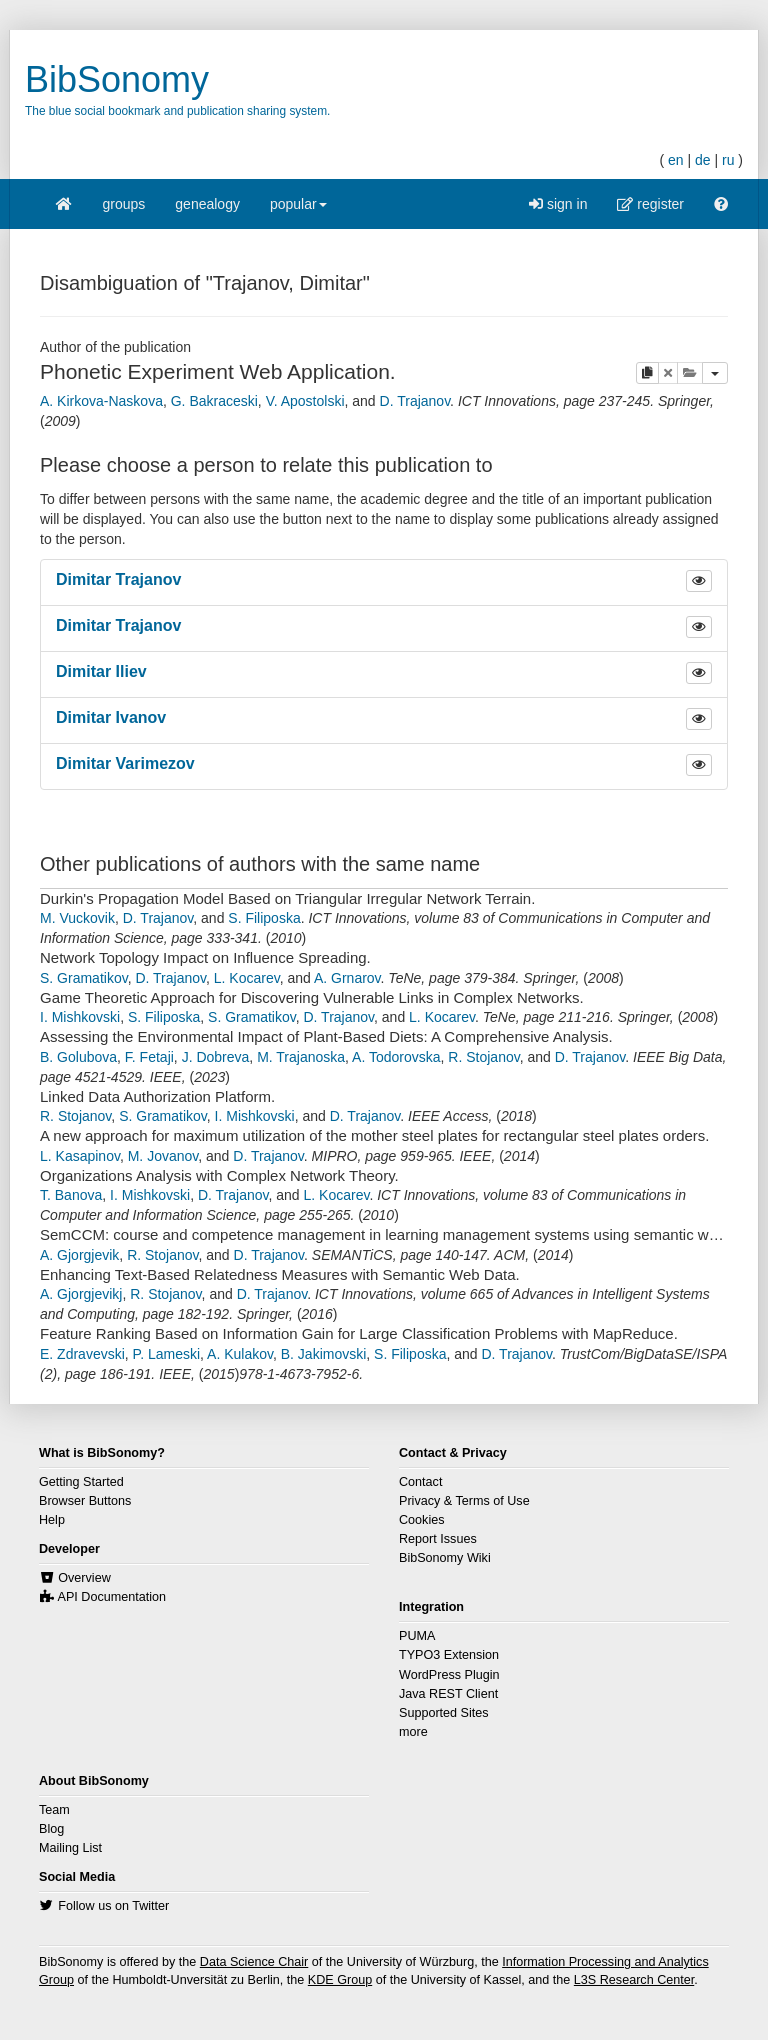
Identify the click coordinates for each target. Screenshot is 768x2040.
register (650, 204)
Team (54, 1810)
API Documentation (112, 1597)
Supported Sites (444, 1713)
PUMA (417, 1636)
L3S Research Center (634, 1980)
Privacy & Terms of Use (464, 1501)
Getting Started (81, 1482)
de (703, 160)
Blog (51, 1829)
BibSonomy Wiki (445, 1558)
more (413, 1732)
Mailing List (70, 1848)
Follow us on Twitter (113, 1906)
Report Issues (438, 1539)
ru (728, 160)
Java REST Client (448, 1694)
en (676, 160)
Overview (84, 1578)
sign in (558, 204)
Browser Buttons (85, 1501)
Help (52, 1520)
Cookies (422, 1520)
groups (124, 204)
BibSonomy (117, 79)
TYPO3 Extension (449, 1655)
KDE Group (340, 1980)
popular (298, 210)
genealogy (207, 204)
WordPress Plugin (449, 1675)
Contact (420, 1482)
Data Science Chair (254, 1962)
